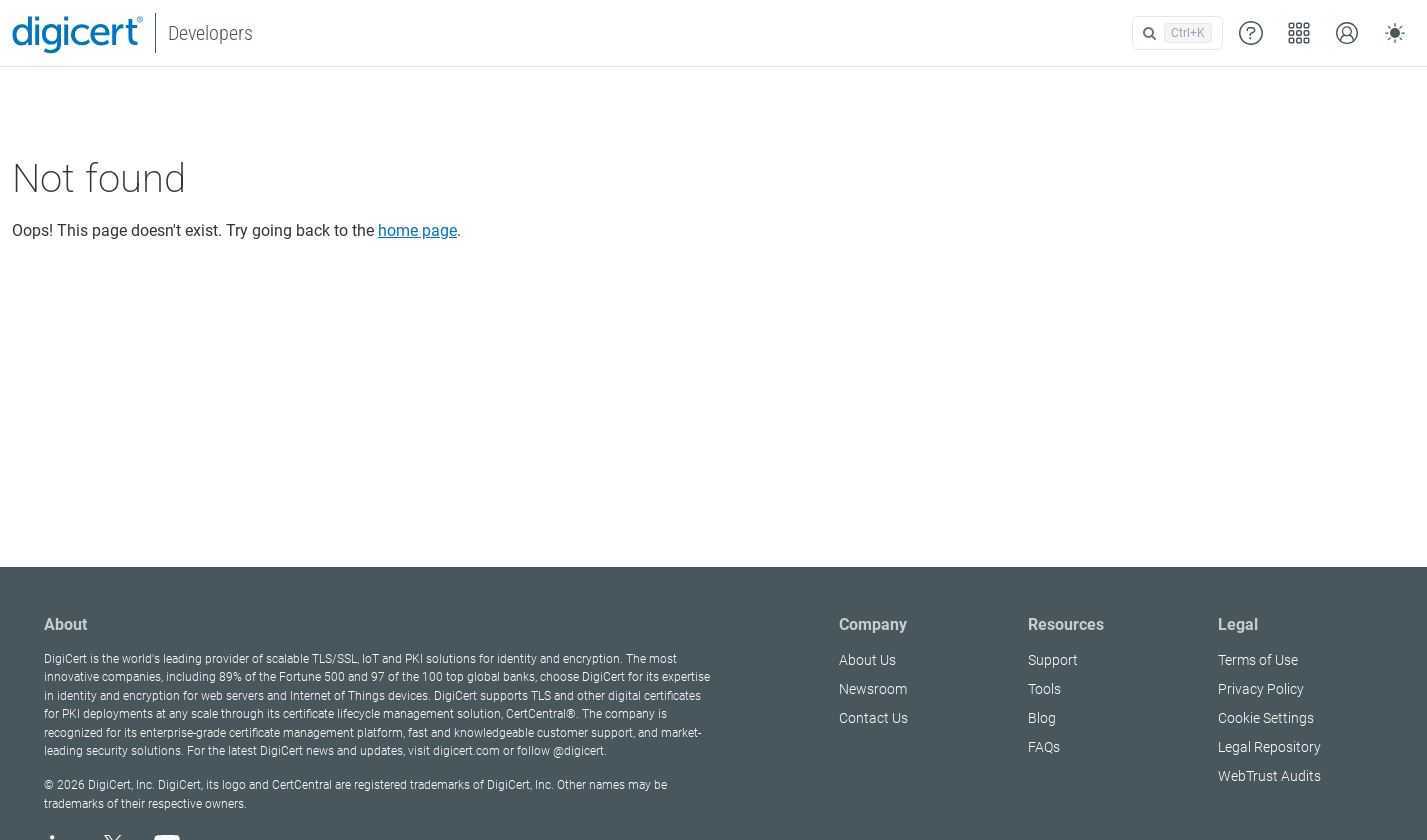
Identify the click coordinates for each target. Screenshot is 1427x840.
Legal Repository (1269, 747)
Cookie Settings (1266, 718)
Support (1053, 660)
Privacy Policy (1261, 689)
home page (417, 230)
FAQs (1044, 747)
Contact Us (873, 718)
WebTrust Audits (1269, 776)
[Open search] (1177, 33)
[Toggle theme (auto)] (1395, 33)
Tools (1044, 689)
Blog (1042, 718)
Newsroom (873, 689)
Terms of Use (1258, 660)
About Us (867, 660)
